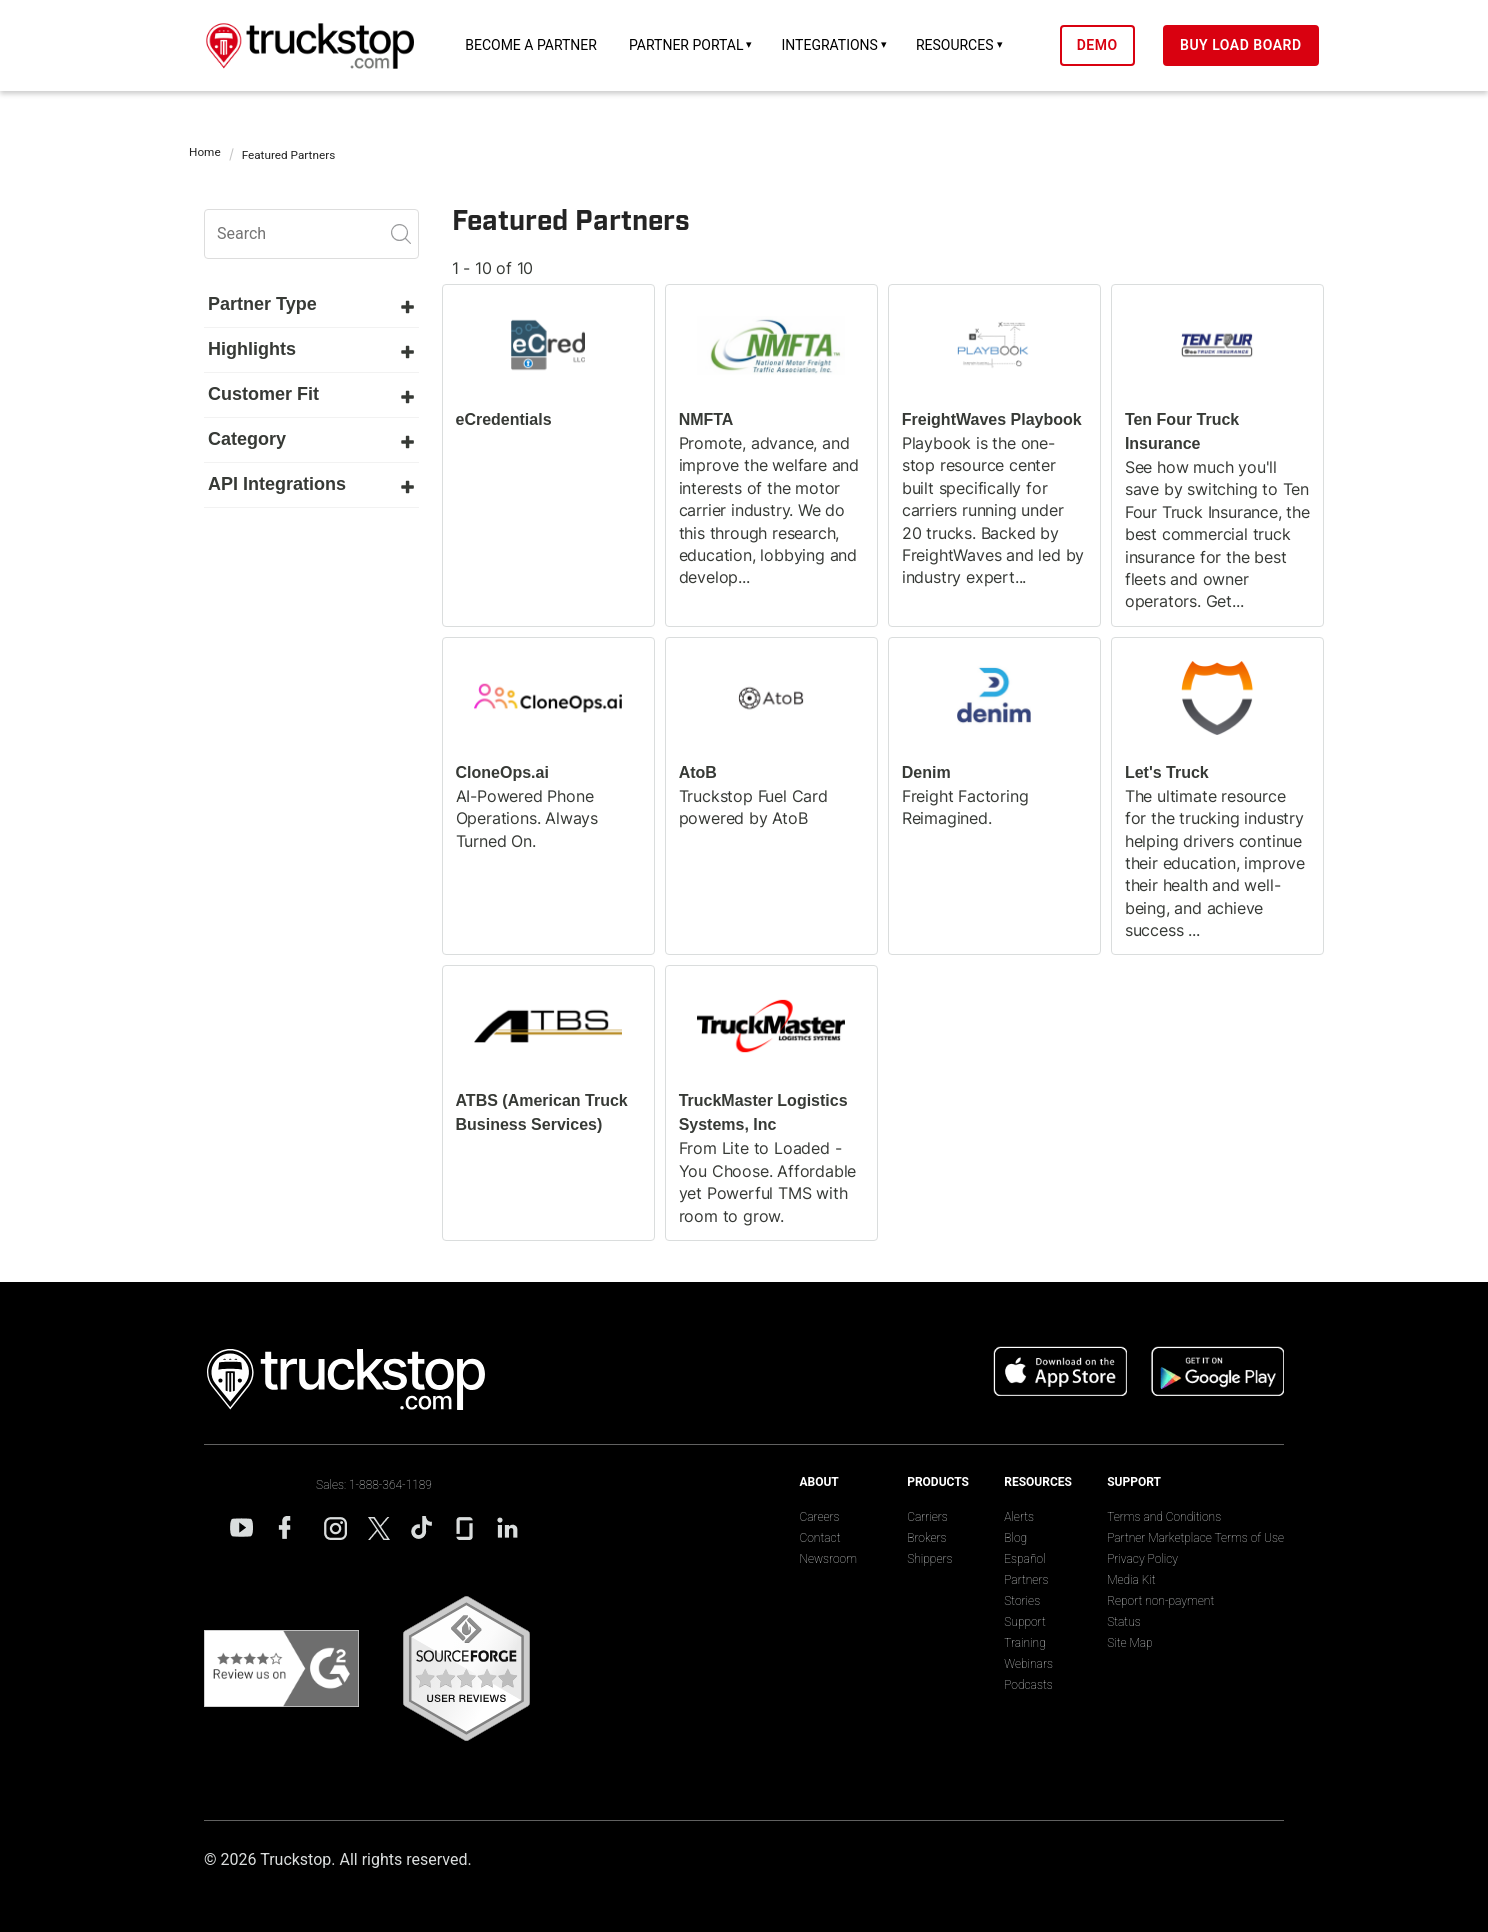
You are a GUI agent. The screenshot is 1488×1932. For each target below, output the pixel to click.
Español (1024, 1559)
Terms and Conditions (1164, 1517)
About (818, 1482)
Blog (1015, 1538)
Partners (1026, 1580)
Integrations (844, 45)
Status (1124, 1622)
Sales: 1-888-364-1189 (374, 1485)
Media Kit (1131, 1580)
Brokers (926, 1538)
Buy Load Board (1256, 45)
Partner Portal (701, 45)
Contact (819, 1538)
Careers (819, 1517)
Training (1025, 1643)
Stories (1022, 1601)
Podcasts (1028, 1685)
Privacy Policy (1142, 1559)
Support (1025, 1622)
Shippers (929, 1559)
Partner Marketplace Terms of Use (1195, 1538)
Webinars (1028, 1664)
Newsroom (827, 1559)
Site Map (1129, 1643)
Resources (970, 45)
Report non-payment (1160, 1601)
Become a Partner (546, 45)
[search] (311, 234)
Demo (1111, 45)
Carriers (927, 1517)
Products (938, 1482)
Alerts (1019, 1517)
